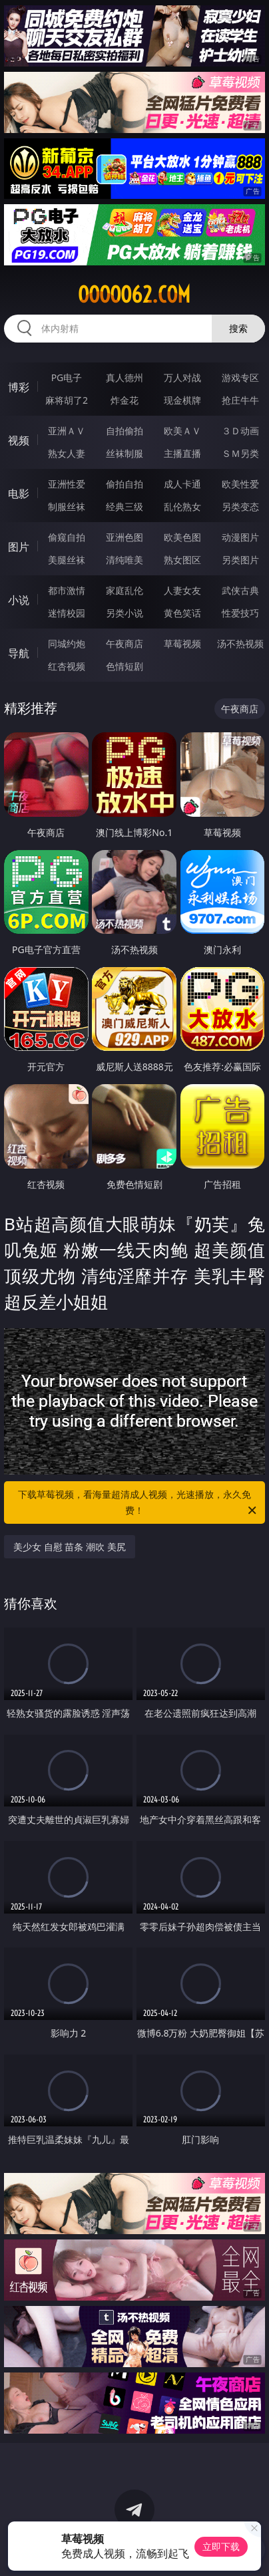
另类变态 (240, 506)
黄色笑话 (182, 613)
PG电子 (67, 377)
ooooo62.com (134, 294)
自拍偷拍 (124, 430)
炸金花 (124, 400)
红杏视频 (66, 666)
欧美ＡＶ (182, 430)
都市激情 (66, 590)
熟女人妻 (66, 453)
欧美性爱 (240, 484)
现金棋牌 (182, 400)
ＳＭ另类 (240, 453)
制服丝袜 (66, 506)
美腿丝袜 (66, 559)
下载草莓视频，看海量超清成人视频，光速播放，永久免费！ (138, 1503)
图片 (18, 546)
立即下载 (221, 2546)
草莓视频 (182, 643)
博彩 (18, 387)
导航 (18, 653)
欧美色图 (182, 537)
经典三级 (124, 506)
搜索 (238, 328)
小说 (18, 600)
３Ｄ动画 (240, 430)
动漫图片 (240, 537)
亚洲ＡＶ (66, 430)
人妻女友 (182, 590)
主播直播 (182, 453)
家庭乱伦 (124, 590)
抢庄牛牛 (240, 400)
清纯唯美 (124, 559)
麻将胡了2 (66, 400)
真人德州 (124, 377)
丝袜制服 (124, 453)
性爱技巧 (240, 613)
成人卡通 (182, 484)
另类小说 (124, 613)
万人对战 (182, 377)
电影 (18, 493)
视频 (18, 440)
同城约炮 (66, 643)
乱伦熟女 (182, 506)
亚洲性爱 (66, 484)
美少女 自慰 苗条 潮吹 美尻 (69, 1546)
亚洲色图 (124, 537)
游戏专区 (240, 377)
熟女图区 (182, 559)
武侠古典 (240, 590)
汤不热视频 (240, 643)
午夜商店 (124, 643)
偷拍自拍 (124, 484)
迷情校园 (66, 613)
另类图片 (240, 559)
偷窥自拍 (66, 537)
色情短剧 (124, 666)
